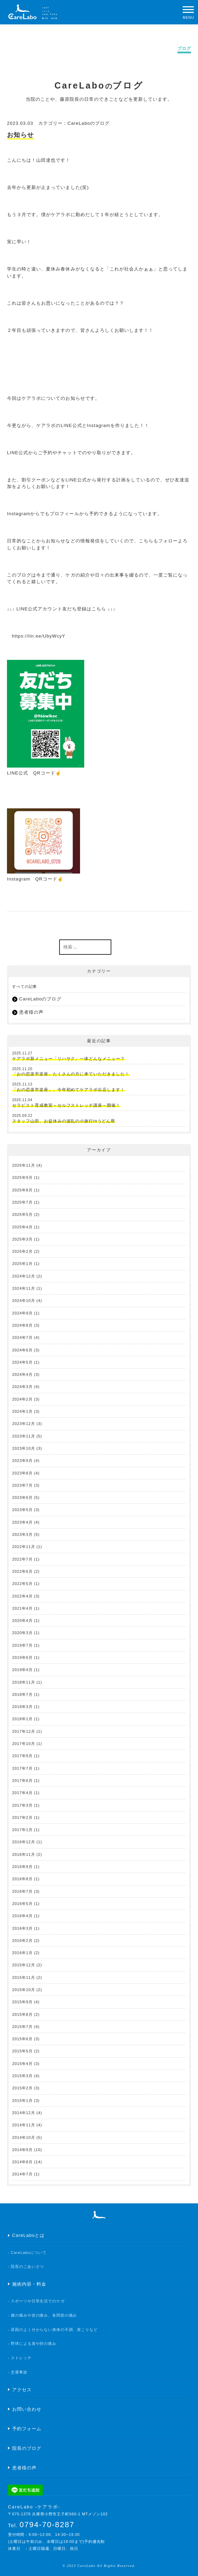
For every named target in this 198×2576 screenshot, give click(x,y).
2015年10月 (23, 1990)
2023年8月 (22, 1473)
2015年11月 (23, 1977)
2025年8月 (22, 1190)
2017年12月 (23, 1731)
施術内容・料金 (29, 2284)
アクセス (22, 2389)
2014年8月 (22, 2162)
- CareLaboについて (27, 2252)
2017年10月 (23, 1744)
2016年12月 (23, 1842)
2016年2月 (22, 1940)
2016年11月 (23, 1854)
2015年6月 (22, 2039)
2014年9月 (22, 2150)
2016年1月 (22, 1953)
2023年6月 (22, 1497)
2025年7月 (22, 1202)
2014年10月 (23, 2137)
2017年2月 (22, 1817)
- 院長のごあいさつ (26, 2266)
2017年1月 (22, 1830)
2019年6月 (22, 1657)
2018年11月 (23, 1682)
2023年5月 (22, 1510)
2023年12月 (23, 1424)
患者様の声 (31, 1012)
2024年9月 (22, 1313)
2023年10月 (23, 1448)
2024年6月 (22, 1350)
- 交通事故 (17, 2372)
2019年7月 (22, 1645)
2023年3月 (22, 1534)
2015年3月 (22, 2076)
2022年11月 (23, 1547)
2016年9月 (22, 1867)
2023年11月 (23, 1436)
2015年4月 (22, 2063)
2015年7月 (22, 2027)
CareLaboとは (28, 2235)
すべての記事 (24, 986)
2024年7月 (22, 1337)
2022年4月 (22, 1596)
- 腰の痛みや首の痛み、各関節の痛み (42, 2315)
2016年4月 (22, 1916)
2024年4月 (22, 1374)
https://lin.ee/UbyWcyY (38, 636)
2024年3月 (22, 1387)
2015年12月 (23, 1965)
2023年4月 (22, 1522)
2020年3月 (22, 1633)
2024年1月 (22, 1411)
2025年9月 (22, 1177)
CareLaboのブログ (89, 123)
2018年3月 (22, 1707)
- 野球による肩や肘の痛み (32, 2343)
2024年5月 (22, 1362)
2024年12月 (23, 1276)
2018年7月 (22, 1694)
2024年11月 (23, 1288)
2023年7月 (22, 1485)
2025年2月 (22, 1251)
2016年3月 (22, 1928)
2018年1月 (22, 1719)
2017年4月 (22, 1793)
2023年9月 (22, 1460)
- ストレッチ (20, 2358)
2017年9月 (22, 1756)
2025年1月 (22, 1264)
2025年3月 (22, 1239)
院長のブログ (26, 2448)
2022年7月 (22, 1559)
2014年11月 (23, 2125)
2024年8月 (22, 1325)
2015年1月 (22, 2100)
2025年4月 (22, 1227)
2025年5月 (22, 1214)
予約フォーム (26, 2428)
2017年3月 (22, 1805)
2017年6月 (22, 1780)
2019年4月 (22, 1670)
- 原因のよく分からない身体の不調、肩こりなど (53, 2329)
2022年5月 (22, 1584)
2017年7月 (22, 1768)
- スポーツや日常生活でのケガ (36, 2301)
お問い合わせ (26, 2409)
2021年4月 (22, 1608)
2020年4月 (22, 1620)
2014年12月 (23, 2113)
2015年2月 (22, 2088)
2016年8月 (22, 1879)
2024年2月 (22, 1399)
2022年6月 (22, 1571)
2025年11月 (23, 1165)
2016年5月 (22, 1903)
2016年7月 (22, 1891)
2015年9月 (22, 2002)
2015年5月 (22, 2051)
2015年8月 (22, 2014)
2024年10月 (23, 1300)
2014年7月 (22, 2174)
